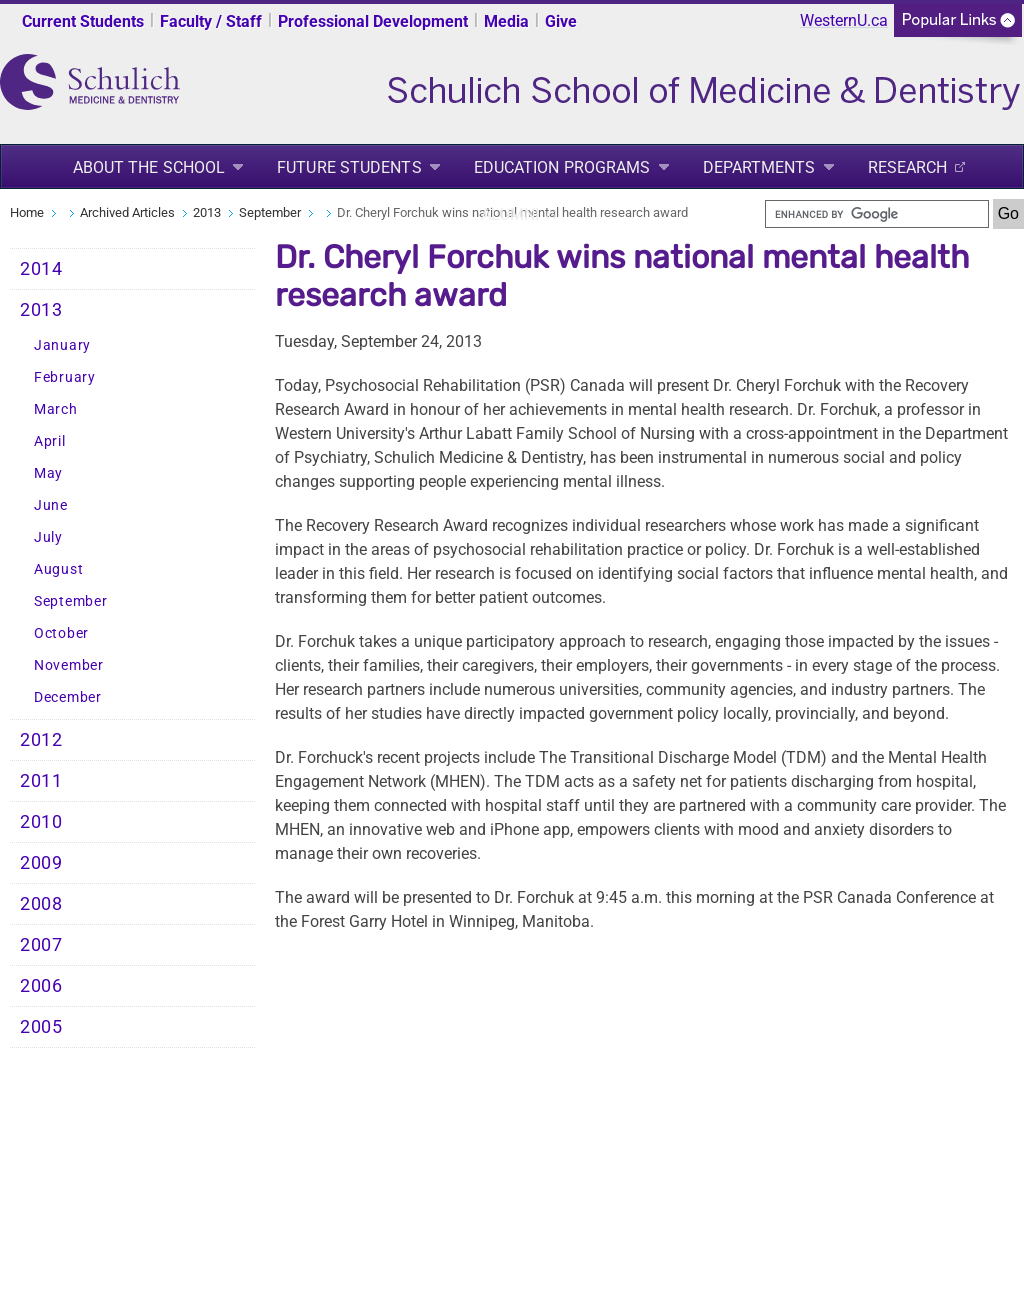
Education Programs (562, 167)
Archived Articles (127, 212)
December (68, 697)
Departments (759, 167)
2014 (41, 269)
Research (908, 167)
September (270, 212)
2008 (41, 904)
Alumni (510, 214)
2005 (41, 1027)
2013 (207, 212)
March (56, 409)
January (62, 345)
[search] (877, 214)
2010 (41, 822)
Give (561, 21)
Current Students (83, 21)
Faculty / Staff (211, 21)
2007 (41, 945)
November (69, 665)
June (51, 505)
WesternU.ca (844, 20)
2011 (41, 781)
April (50, 441)
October (61, 633)
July (48, 537)
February (65, 377)
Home (27, 212)
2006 (41, 986)
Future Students (349, 167)
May (48, 473)
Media (506, 21)
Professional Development (373, 21)
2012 (41, 740)
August (58, 569)
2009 (41, 863)
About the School (149, 167)
